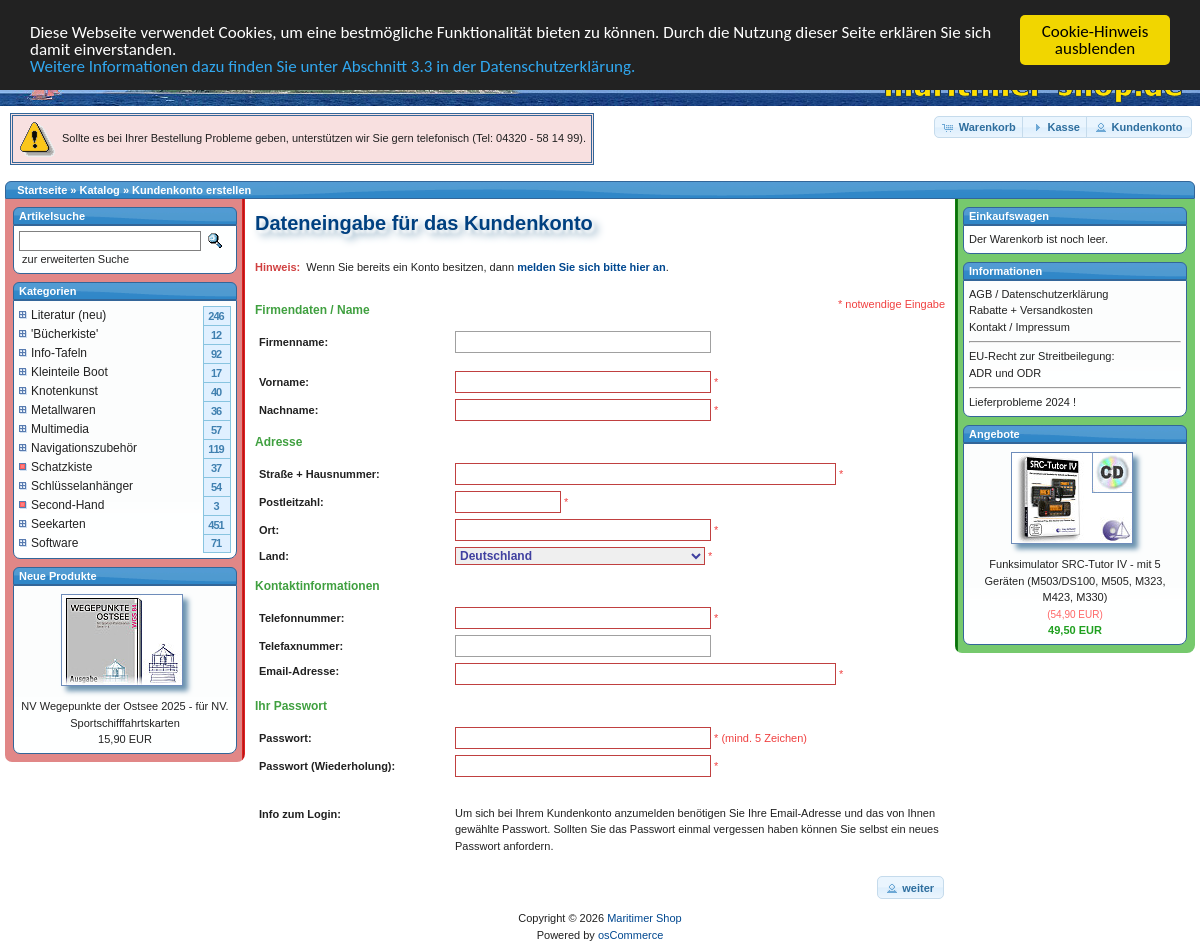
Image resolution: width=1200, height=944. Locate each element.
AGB (980, 293)
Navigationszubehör (78, 447)
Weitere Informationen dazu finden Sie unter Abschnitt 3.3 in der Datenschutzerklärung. (332, 66)
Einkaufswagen (1009, 216)
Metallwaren (57, 409)
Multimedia (54, 428)
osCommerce (630, 935)
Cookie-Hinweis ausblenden (1095, 40)
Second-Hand (61, 504)
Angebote (994, 433)
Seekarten (52, 523)
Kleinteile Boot (63, 371)
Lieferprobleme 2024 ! (1022, 402)
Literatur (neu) (62, 314)
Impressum (1042, 326)
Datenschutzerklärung (1054, 293)
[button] (980, 126)
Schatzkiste (55, 466)
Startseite (42, 190)
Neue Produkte (58, 575)
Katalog (100, 190)
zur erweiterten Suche (74, 259)
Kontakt (987, 326)
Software (48, 542)
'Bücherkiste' (58, 333)
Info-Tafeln (53, 352)
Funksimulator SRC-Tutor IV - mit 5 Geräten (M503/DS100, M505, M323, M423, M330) (1075, 580)
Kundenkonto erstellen (191, 190)
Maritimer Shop (644, 918)
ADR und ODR (1005, 372)
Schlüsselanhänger (76, 485)
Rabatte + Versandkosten (1031, 310)
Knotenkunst (58, 390)
